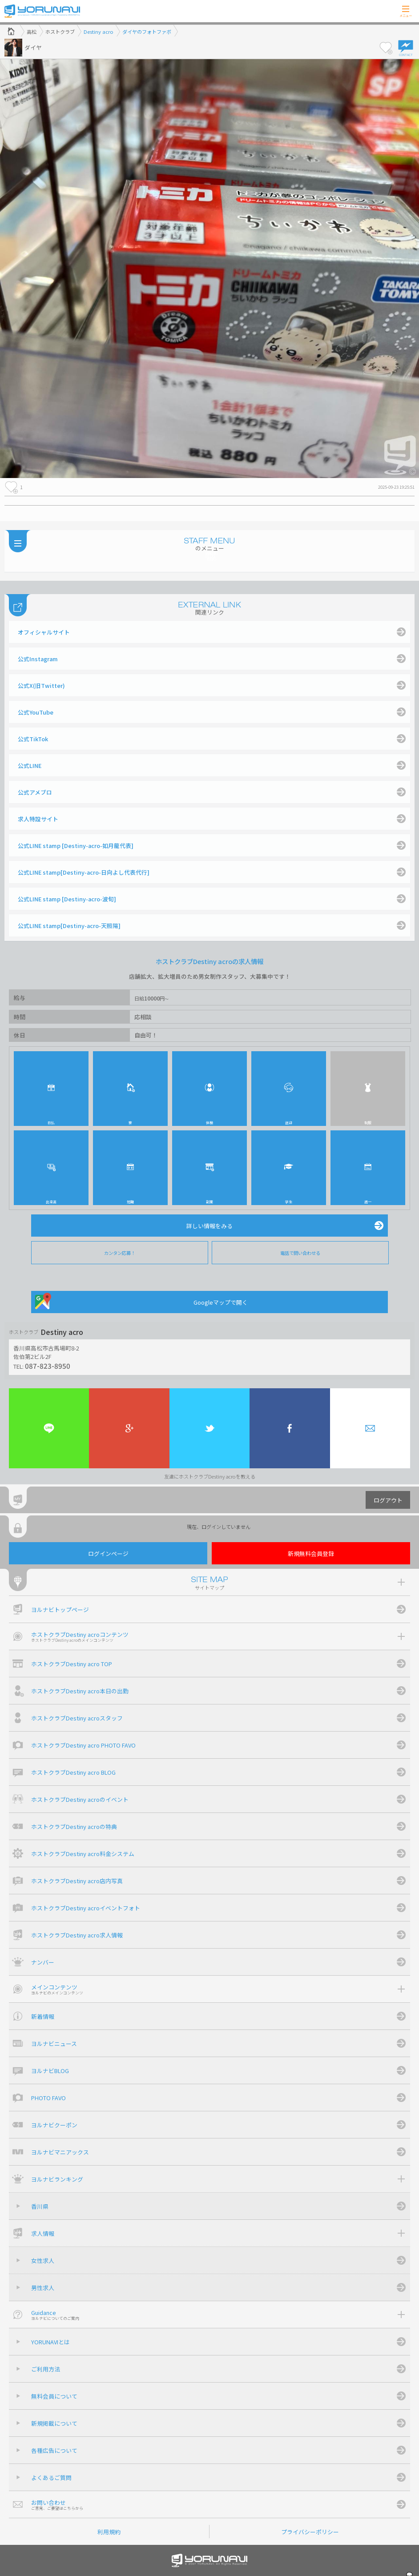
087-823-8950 (47, 1365)
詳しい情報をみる (209, 1226)
